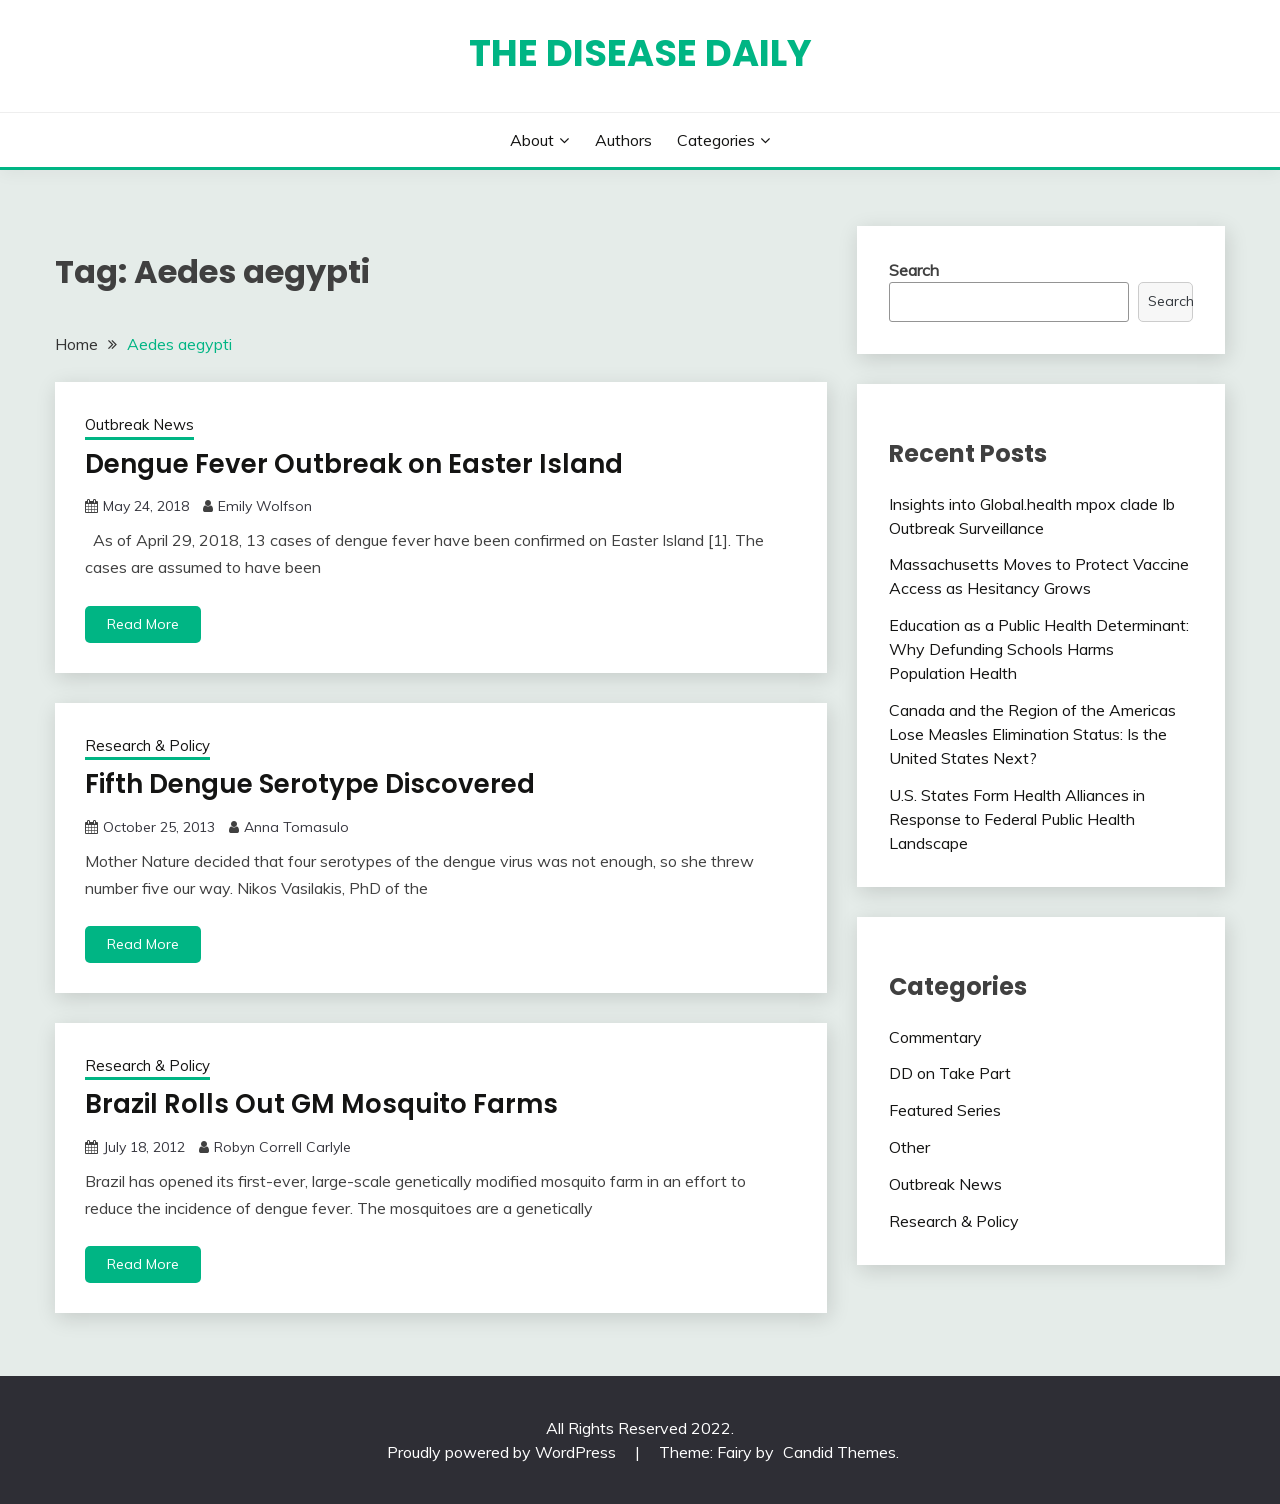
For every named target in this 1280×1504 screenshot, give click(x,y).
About (532, 140)
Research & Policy (147, 745)
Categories (716, 140)
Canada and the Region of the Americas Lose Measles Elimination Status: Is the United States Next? (1032, 734)
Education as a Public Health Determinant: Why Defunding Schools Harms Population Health (1039, 649)
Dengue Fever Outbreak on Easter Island (354, 464)
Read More (143, 624)
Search (914, 270)
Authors (623, 140)
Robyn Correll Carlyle (282, 1147)
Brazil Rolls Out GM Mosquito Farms (321, 1104)
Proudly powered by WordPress (503, 1452)
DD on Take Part (950, 1073)
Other (909, 1147)
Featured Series (945, 1110)
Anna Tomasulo (296, 827)
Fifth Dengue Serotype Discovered (310, 784)
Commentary (935, 1037)
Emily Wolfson (265, 506)
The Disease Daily (640, 53)
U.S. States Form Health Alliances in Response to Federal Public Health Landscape (1017, 819)
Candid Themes (839, 1452)
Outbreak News (139, 424)
